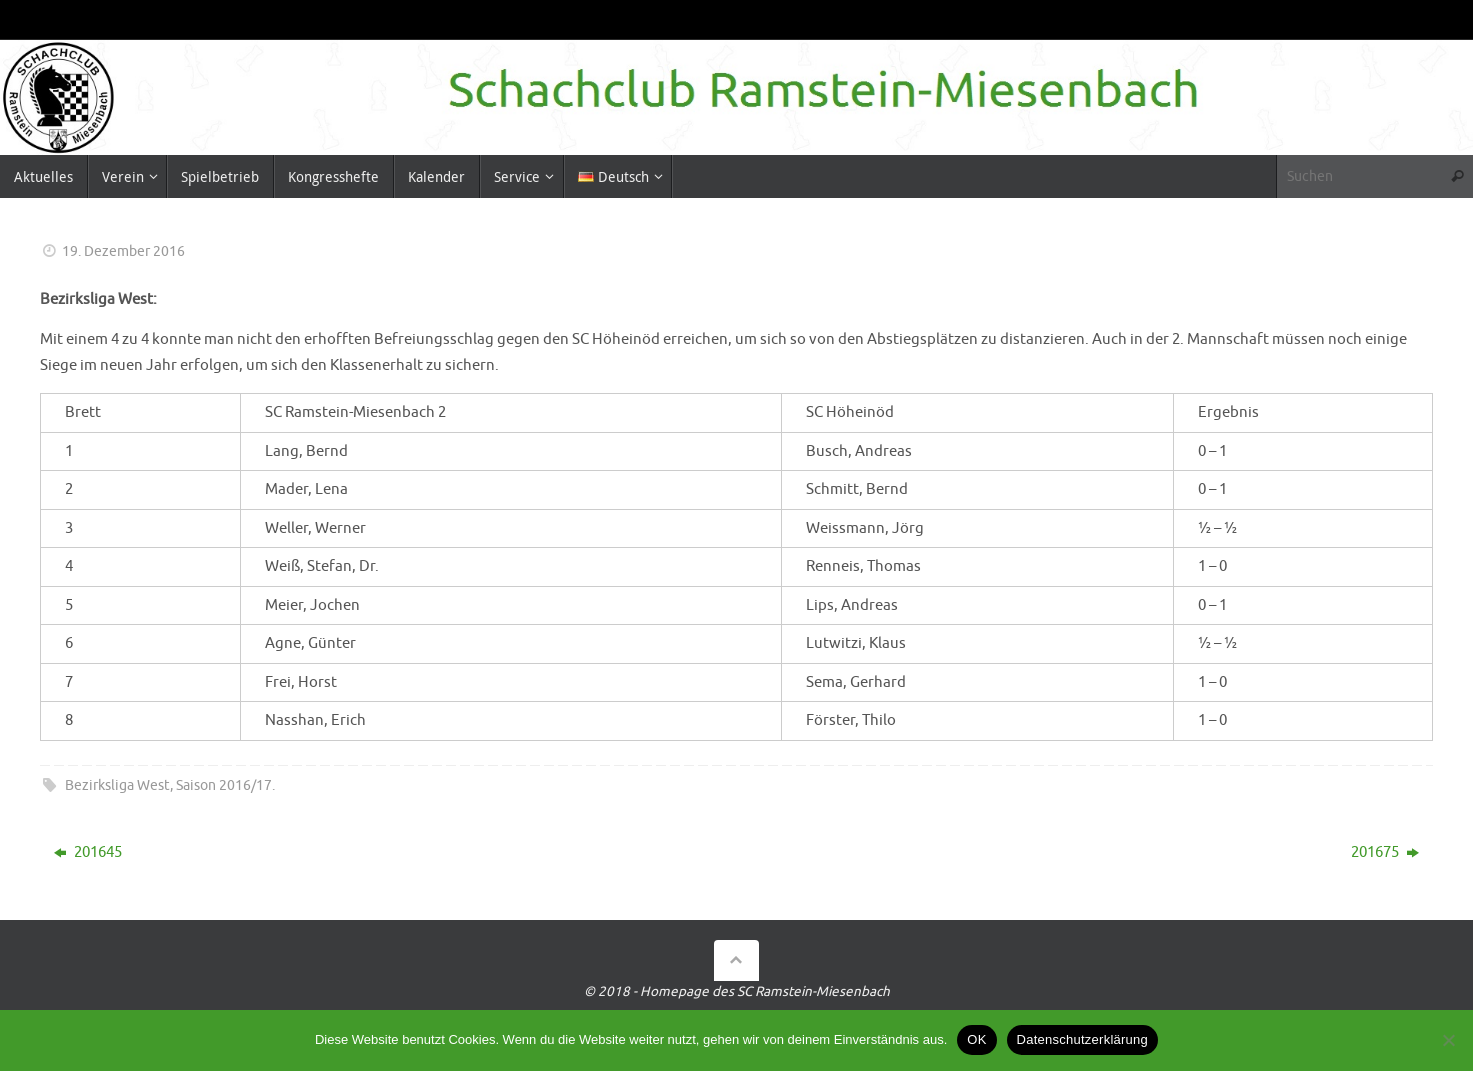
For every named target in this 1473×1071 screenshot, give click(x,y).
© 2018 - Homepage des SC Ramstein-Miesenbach (737, 991)
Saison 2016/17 (224, 785)
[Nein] (1448, 1040)
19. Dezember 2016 (123, 251)
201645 (88, 852)
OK (976, 1039)
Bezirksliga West (117, 785)
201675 (1385, 852)
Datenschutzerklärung (1082, 1039)
